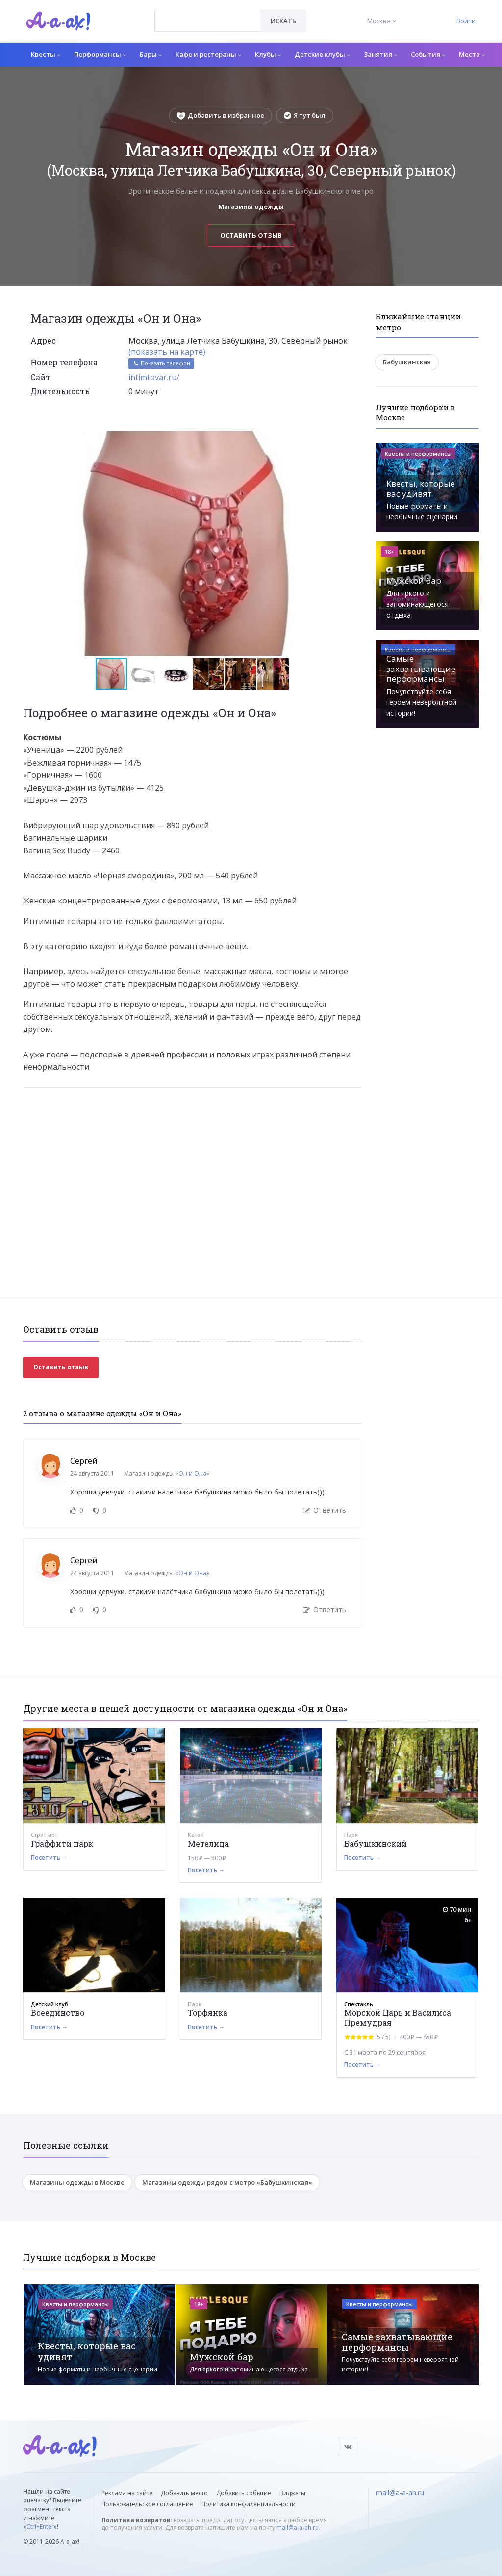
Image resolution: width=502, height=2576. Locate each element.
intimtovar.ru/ (153, 377)
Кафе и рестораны (208, 54)
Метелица (208, 1843)
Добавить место (184, 2493)
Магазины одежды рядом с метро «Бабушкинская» (227, 2182)
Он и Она (192, 1473)
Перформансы (100, 54)
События (428, 54)
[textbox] (207, 13)
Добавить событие (243, 2493)
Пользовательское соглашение (147, 2504)
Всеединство (57, 2013)
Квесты (45, 54)
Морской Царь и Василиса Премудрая (397, 2018)
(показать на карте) (166, 351)
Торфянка (207, 2013)
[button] (352, 439)
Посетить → (49, 1858)
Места (472, 54)
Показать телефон (161, 363)
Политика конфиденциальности (248, 2504)
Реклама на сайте (126, 2493)
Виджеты (292, 2493)
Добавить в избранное (220, 115)
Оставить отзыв (251, 235)
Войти (466, 20)
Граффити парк (62, 1843)
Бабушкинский (375, 1843)
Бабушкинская (407, 362)
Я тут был (305, 115)
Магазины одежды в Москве (77, 2182)
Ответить (324, 1510)
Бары (151, 54)
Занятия (380, 54)
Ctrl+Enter (40, 2527)
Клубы (268, 54)
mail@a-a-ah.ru (297, 2528)
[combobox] (207, 21)
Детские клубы (322, 54)
